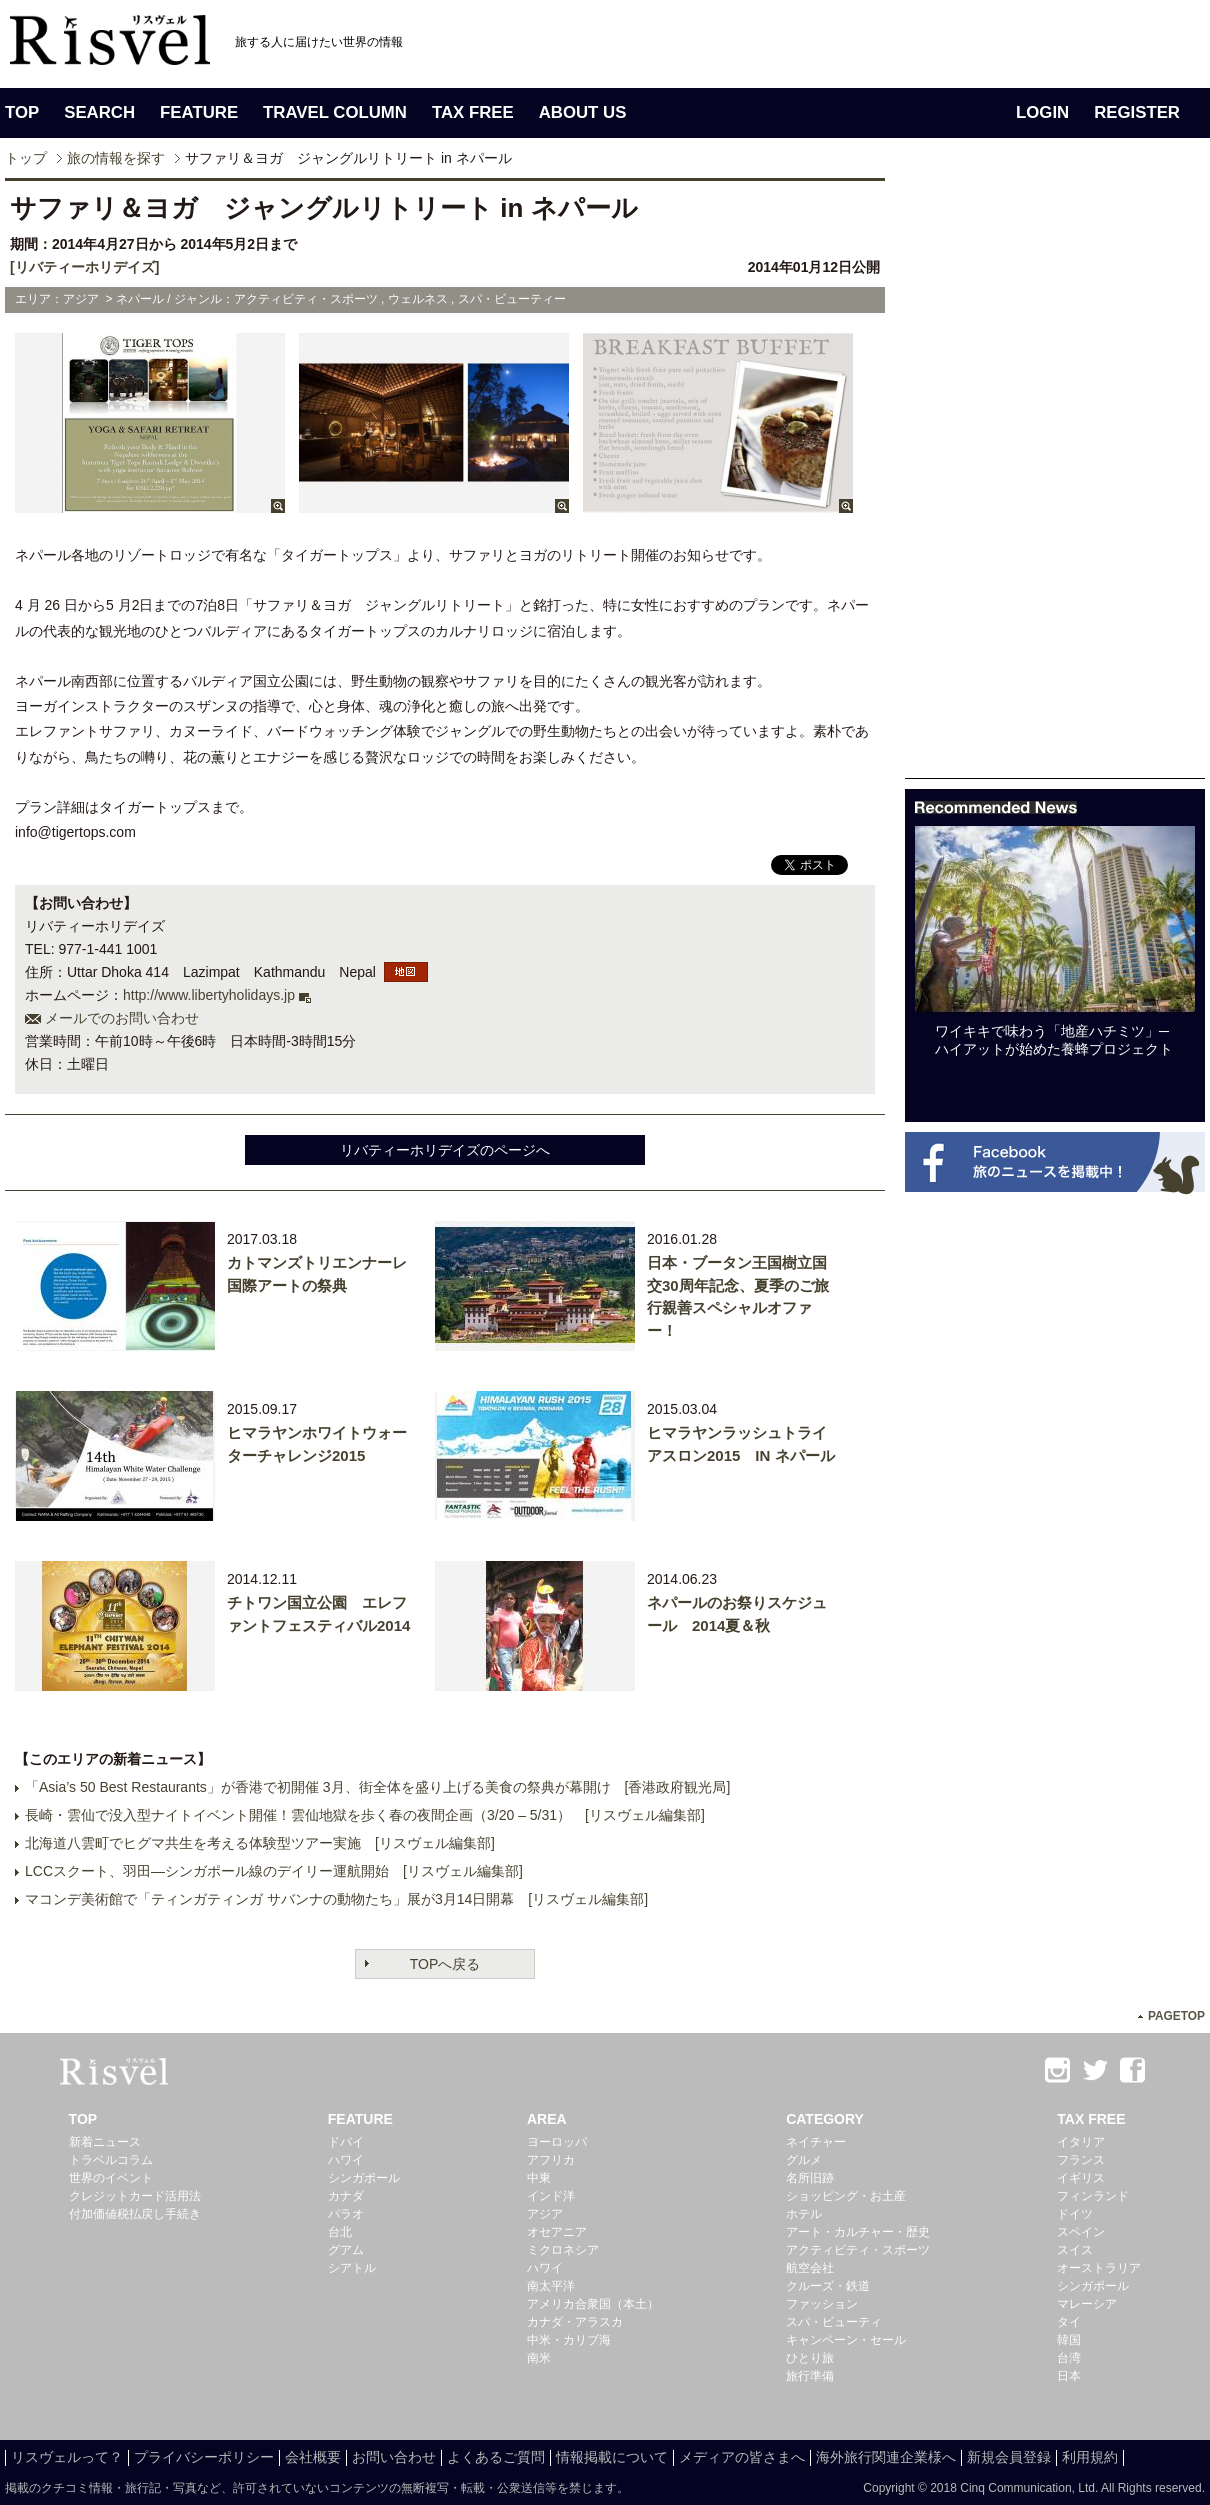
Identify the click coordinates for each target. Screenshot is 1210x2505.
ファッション (822, 2304)
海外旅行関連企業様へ (886, 2457)
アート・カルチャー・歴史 (858, 2232)
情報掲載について (612, 2457)
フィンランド (1093, 2196)
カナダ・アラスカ (575, 2322)
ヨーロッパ (557, 2142)
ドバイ (346, 2142)
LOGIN (1042, 112)
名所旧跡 (810, 2178)
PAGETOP (1176, 2016)
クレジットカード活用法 (135, 2196)
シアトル (352, 2268)
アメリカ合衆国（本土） (593, 2304)
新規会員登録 (1009, 2457)
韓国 (1069, 2340)
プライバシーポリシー (204, 2457)
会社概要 (313, 2457)
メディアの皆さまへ (742, 2457)
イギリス (1081, 2178)
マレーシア (1087, 2304)
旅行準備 (810, 2376)
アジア (545, 2214)
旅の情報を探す (116, 158)
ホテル (804, 2214)
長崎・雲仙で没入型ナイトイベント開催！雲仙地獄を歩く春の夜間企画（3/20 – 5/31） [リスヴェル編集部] (365, 1815)
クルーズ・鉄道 (828, 2286)
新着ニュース (105, 2142)
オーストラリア (1099, 2268)
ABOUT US (583, 112)
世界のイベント (111, 2178)
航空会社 (810, 2268)
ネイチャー (816, 2142)
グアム (346, 2250)
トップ (26, 158)
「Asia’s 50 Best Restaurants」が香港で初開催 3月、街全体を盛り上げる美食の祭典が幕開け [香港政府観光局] (377, 1787)
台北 (340, 2232)
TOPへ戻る (445, 1964)
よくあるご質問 (496, 2457)
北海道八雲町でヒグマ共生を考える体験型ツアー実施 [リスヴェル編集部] (260, 1843)
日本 (1069, 2376)
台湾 (1069, 2358)
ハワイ (346, 2160)
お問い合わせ (394, 2457)
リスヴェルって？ (67, 2457)
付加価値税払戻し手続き (135, 2214)
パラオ (346, 2214)
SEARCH (99, 112)
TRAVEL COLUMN (335, 112)
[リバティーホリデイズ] (84, 267)
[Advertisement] (1055, 1330)
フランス (1081, 2160)
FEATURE (199, 112)
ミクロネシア (563, 2250)
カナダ (346, 2196)
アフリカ (551, 2160)
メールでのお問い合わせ (122, 1018)
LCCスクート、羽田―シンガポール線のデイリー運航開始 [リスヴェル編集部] (274, 1871)
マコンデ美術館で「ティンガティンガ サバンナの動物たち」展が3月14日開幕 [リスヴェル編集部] (336, 1899)
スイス (1075, 2250)
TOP (22, 112)
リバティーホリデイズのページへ (445, 1150)
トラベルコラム (111, 2160)
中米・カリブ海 (569, 2340)
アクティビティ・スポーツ (858, 2250)
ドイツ (1075, 2214)
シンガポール (364, 2178)
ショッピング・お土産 (846, 2196)
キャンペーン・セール (846, 2340)
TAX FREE (473, 112)
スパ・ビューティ (834, 2322)
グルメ (804, 2160)
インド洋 (551, 2196)
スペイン (1081, 2232)
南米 (539, 2358)
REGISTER (1137, 112)
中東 (539, 2178)
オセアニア (557, 2232)
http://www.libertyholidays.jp (209, 995)
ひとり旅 (810, 2358)
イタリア (1081, 2142)
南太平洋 (551, 2286)
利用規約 (1090, 2457)
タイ (1069, 2322)
